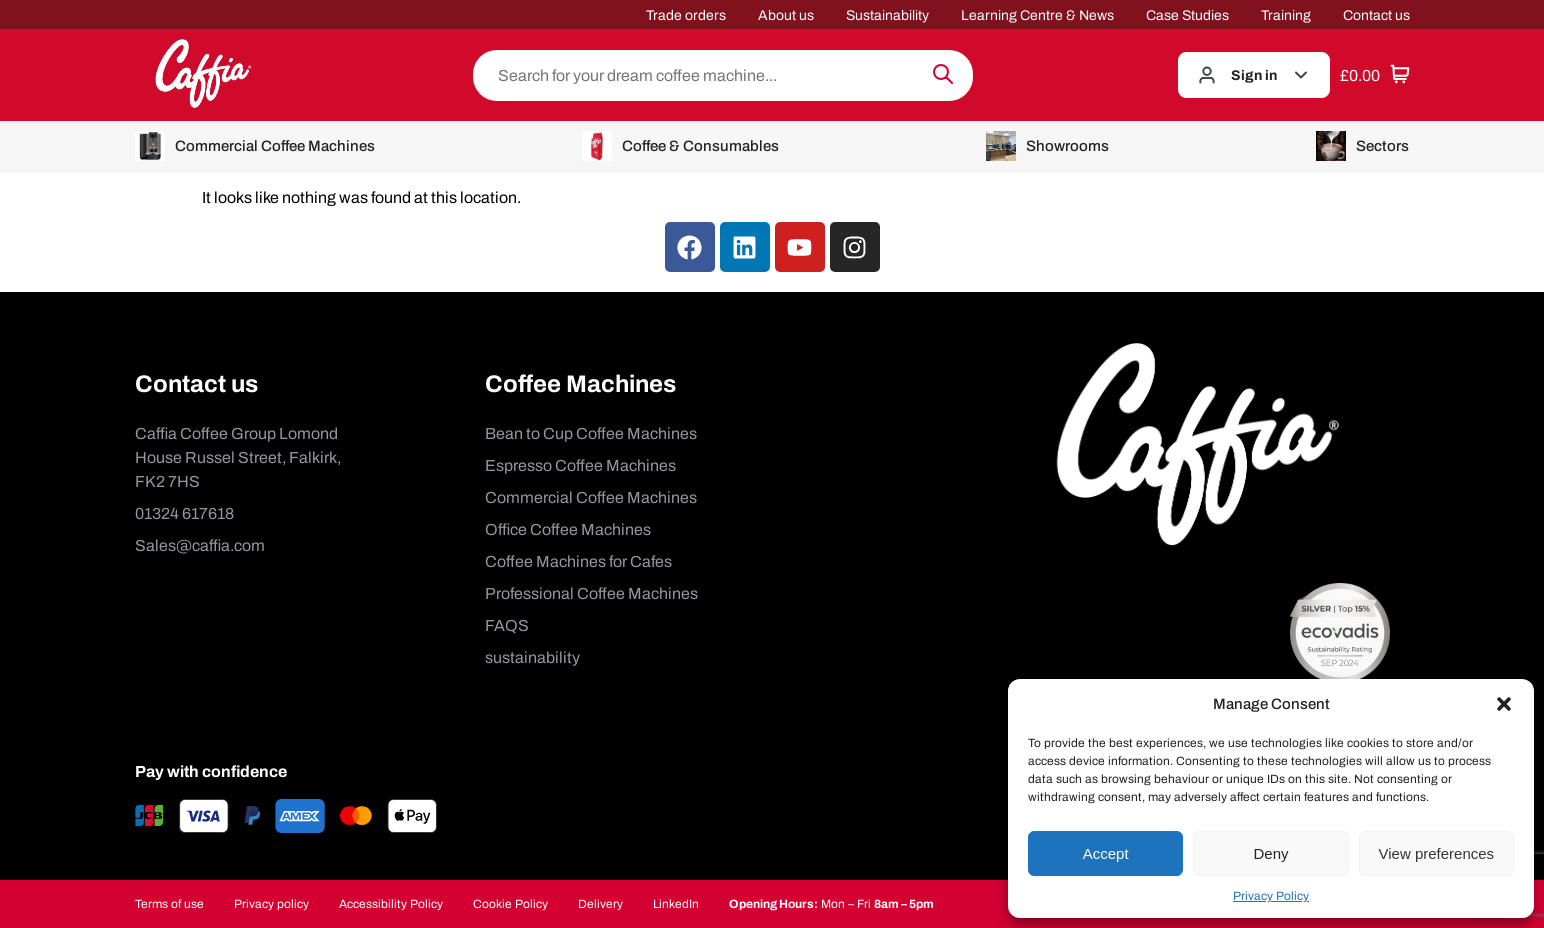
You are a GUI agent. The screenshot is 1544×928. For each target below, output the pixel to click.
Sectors (1362, 146)
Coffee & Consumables (680, 146)
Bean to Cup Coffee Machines (591, 433)
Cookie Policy (510, 904)
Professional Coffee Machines (591, 593)
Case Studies (1187, 15)
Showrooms (1047, 146)
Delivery (600, 904)
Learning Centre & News (1037, 15)
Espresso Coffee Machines (580, 465)
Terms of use (169, 904)
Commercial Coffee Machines (255, 146)
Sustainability (887, 15)
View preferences (1437, 853)
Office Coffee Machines (568, 529)
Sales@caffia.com (200, 545)
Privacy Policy (1271, 896)
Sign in (1254, 75)
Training (1286, 15)
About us (786, 15)
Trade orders (686, 15)
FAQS (507, 625)
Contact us (1376, 15)
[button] (1504, 704)
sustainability (532, 657)
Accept (1106, 853)
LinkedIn (676, 904)
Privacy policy (271, 904)
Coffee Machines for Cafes (578, 561)
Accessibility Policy (391, 904)
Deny (1270, 853)
